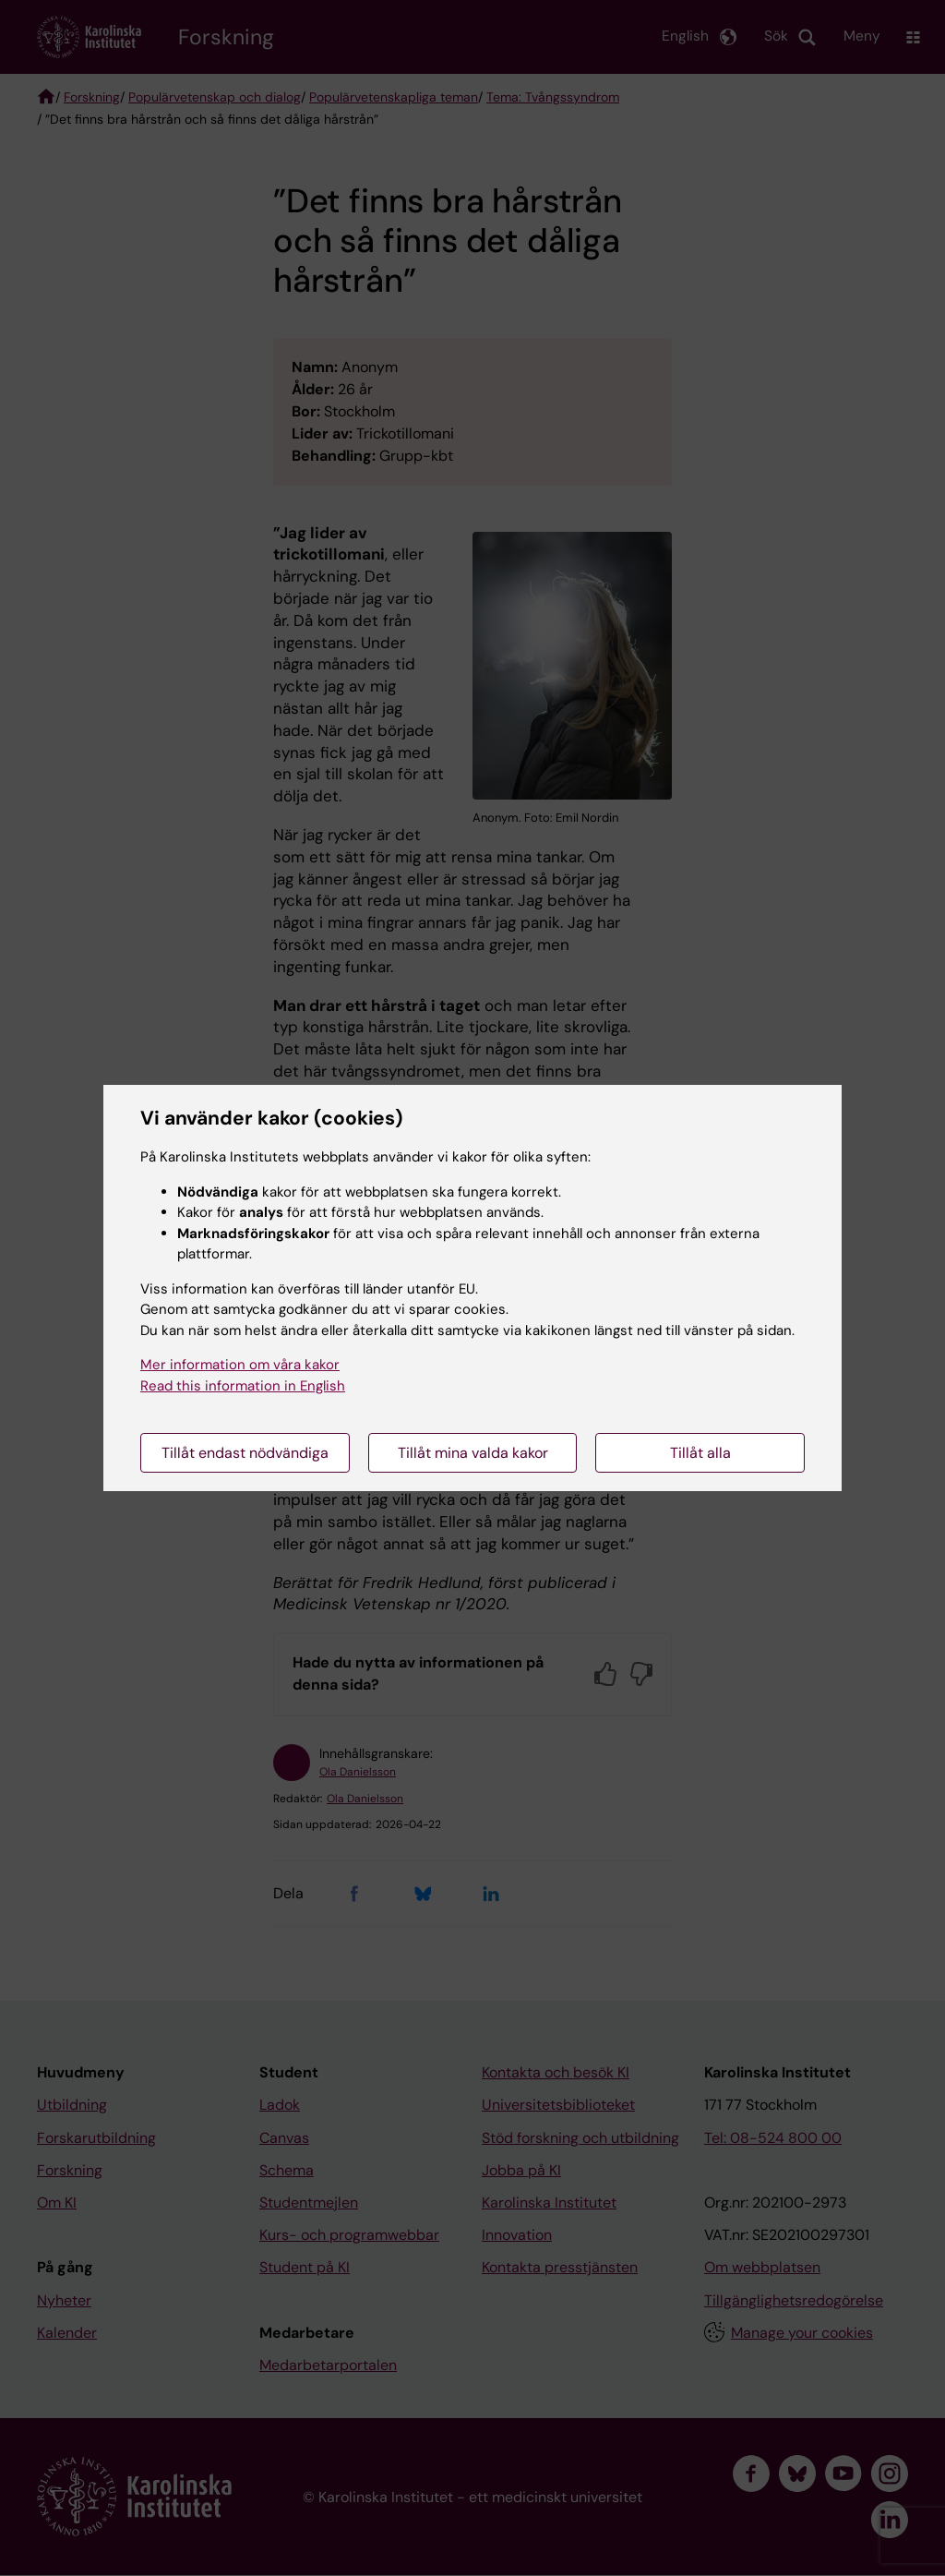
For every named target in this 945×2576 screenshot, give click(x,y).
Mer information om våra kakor (240, 1364)
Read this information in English (242, 1386)
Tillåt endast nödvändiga (245, 1453)
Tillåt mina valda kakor (473, 1453)
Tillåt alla (700, 1453)
